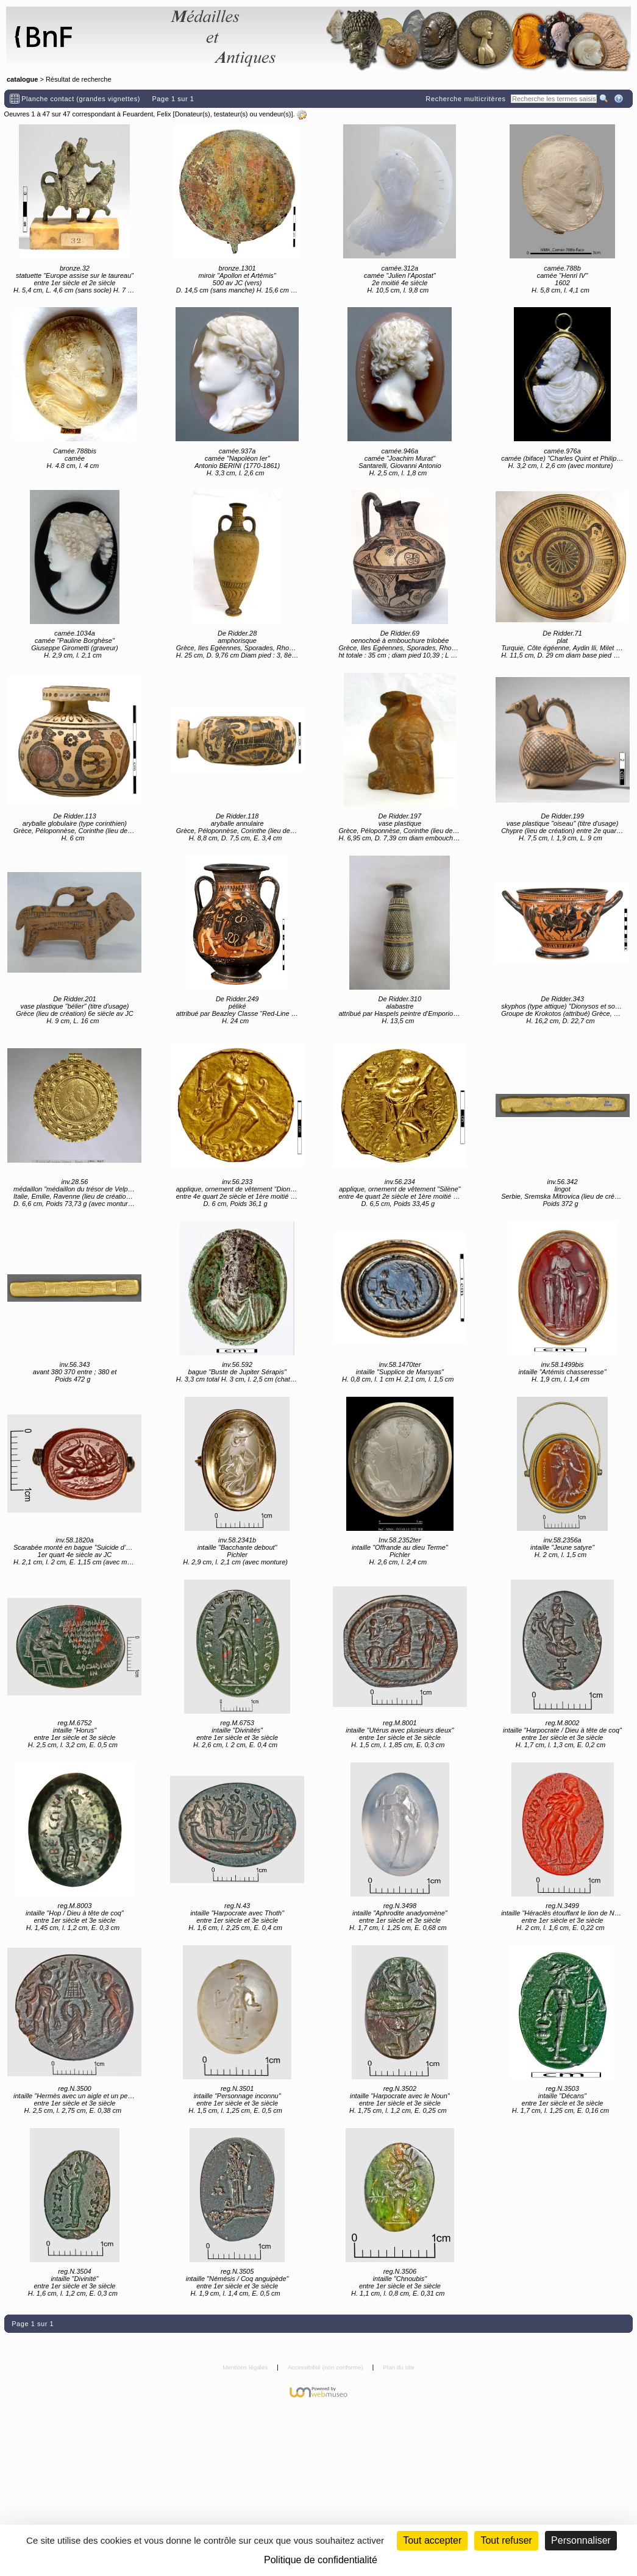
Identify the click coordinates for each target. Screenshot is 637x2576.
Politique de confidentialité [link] (320, 2560)
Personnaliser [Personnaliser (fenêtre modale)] (581, 2540)
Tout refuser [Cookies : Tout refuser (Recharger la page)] (506, 2540)
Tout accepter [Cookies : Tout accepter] (432, 2540)
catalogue (22, 79)
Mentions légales (245, 2367)
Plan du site (399, 2367)
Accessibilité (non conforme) (326, 2367)
